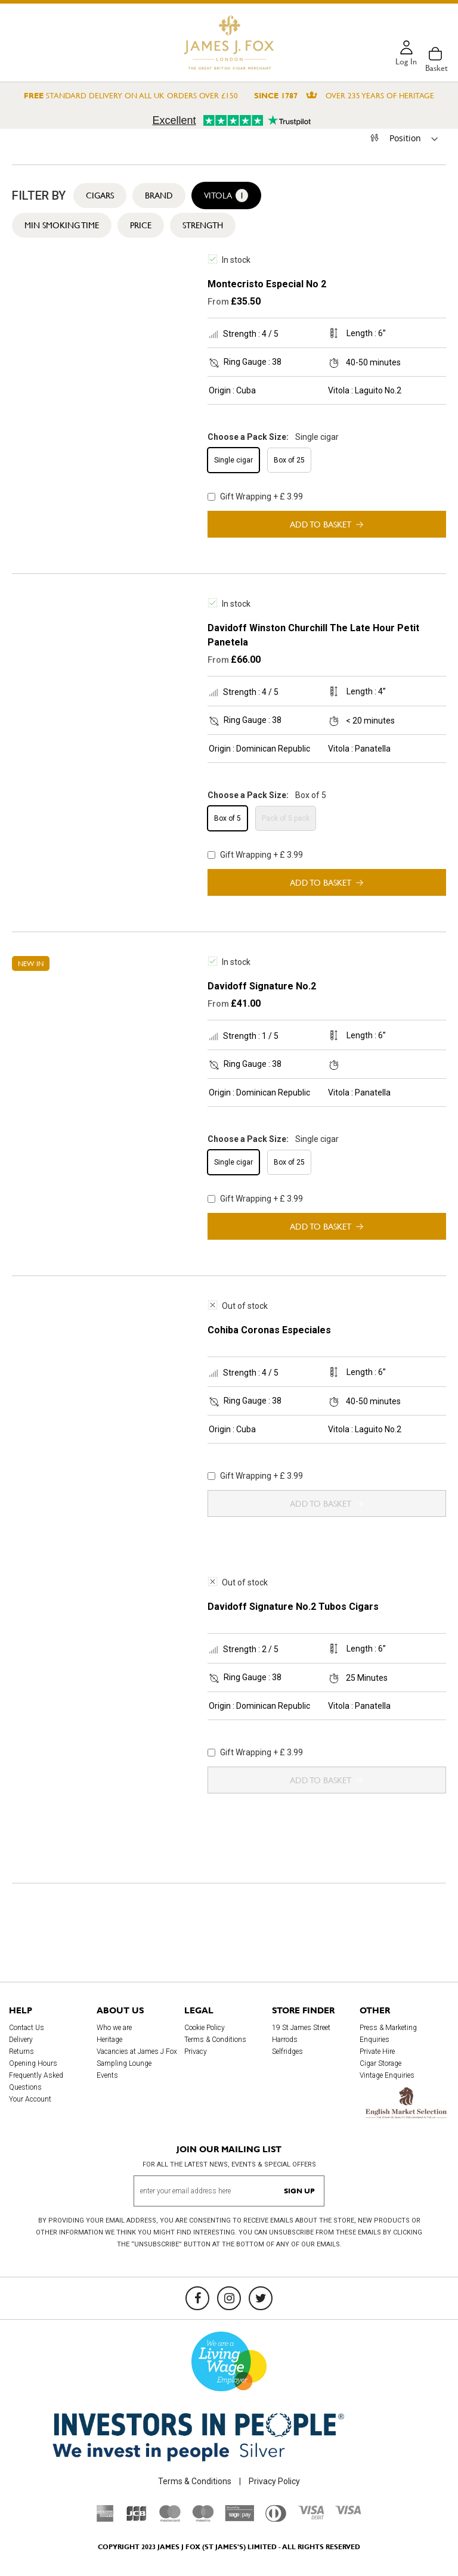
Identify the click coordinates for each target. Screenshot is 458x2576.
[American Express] (105, 2519)
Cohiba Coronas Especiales (269, 1330)
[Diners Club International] (275, 2519)
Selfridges (287, 2051)
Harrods (285, 2039)
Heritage (109, 2039)
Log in (406, 62)
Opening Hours (33, 2063)
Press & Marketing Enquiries (388, 2033)
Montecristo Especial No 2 (267, 284)
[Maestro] (202, 2519)
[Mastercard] (170, 2519)
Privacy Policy (274, 2481)
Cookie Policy (204, 2027)
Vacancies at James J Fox (137, 2051)
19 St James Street (301, 2027)
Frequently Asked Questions (36, 2081)
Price (140, 225)
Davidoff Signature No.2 (262, 986)
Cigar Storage (380, 2063)
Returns (21, 2051)
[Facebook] (197, 2298)
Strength (202, 225)
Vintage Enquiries (387, 2075)
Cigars (100, 195)
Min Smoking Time (61, 225)
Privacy (195, 2051)
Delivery (21, 2039)
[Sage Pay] (239, 2518)
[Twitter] (261, 2298)
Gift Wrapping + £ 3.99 (255, 496)
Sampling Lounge (124, 2063)
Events (107, 2075)
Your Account (30, 2099)
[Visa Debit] (311, 2516)
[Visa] (348, 2511)
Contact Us (26, 2027)
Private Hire (377, 2051)
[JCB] (136, 2519)
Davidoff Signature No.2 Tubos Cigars (293, 1606)
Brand (159, 195)
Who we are (114, 2027)
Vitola (226, 195)
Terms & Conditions (215, 2039)
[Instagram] (229, 2298)
